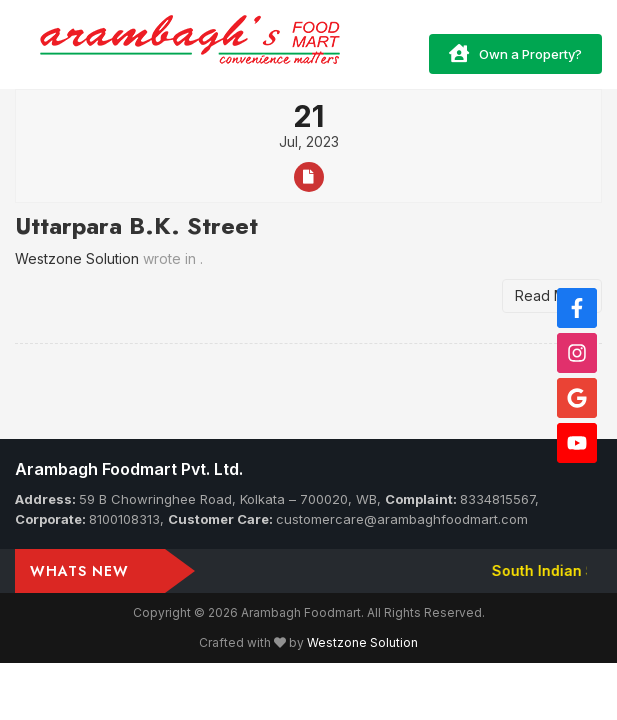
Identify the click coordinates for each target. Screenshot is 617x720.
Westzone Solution (362, 642)
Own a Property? (515, 53)
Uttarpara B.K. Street (136, 225)
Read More (552, 295)
